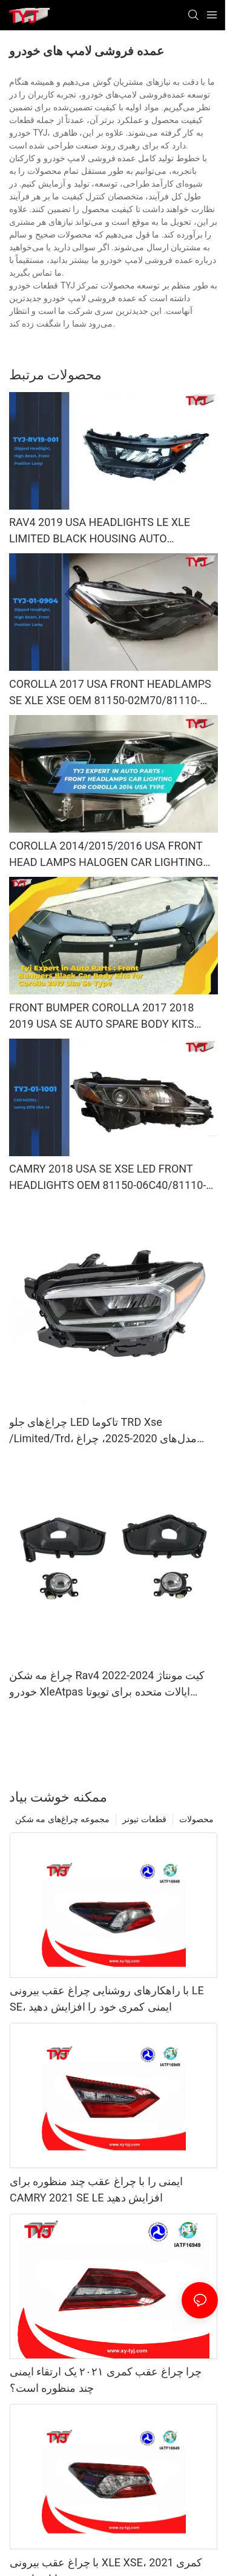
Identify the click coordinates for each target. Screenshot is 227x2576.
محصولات (196, 1819)
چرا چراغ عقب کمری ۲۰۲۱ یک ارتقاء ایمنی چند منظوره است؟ (106, 2379)
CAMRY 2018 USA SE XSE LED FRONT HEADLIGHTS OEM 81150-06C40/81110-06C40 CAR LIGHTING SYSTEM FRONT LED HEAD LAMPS (107, 1177)
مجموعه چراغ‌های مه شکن (62, 1819)
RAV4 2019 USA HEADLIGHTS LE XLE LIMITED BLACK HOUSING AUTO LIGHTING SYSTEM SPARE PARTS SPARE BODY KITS (108, 531)
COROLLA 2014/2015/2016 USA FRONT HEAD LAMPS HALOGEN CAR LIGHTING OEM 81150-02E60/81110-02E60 (106, 854)
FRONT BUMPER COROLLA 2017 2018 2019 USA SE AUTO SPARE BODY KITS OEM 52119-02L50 (101, 1016)
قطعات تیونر (144, 1819)
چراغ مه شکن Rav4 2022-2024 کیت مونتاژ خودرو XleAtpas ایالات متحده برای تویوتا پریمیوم (107, 1684)
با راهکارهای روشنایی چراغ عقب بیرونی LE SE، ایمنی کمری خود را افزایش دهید (107, 1998)
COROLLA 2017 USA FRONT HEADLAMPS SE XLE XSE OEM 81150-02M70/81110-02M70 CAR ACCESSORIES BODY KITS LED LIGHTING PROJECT (113, 692)
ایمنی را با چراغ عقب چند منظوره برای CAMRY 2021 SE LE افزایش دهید (96, 2189)
